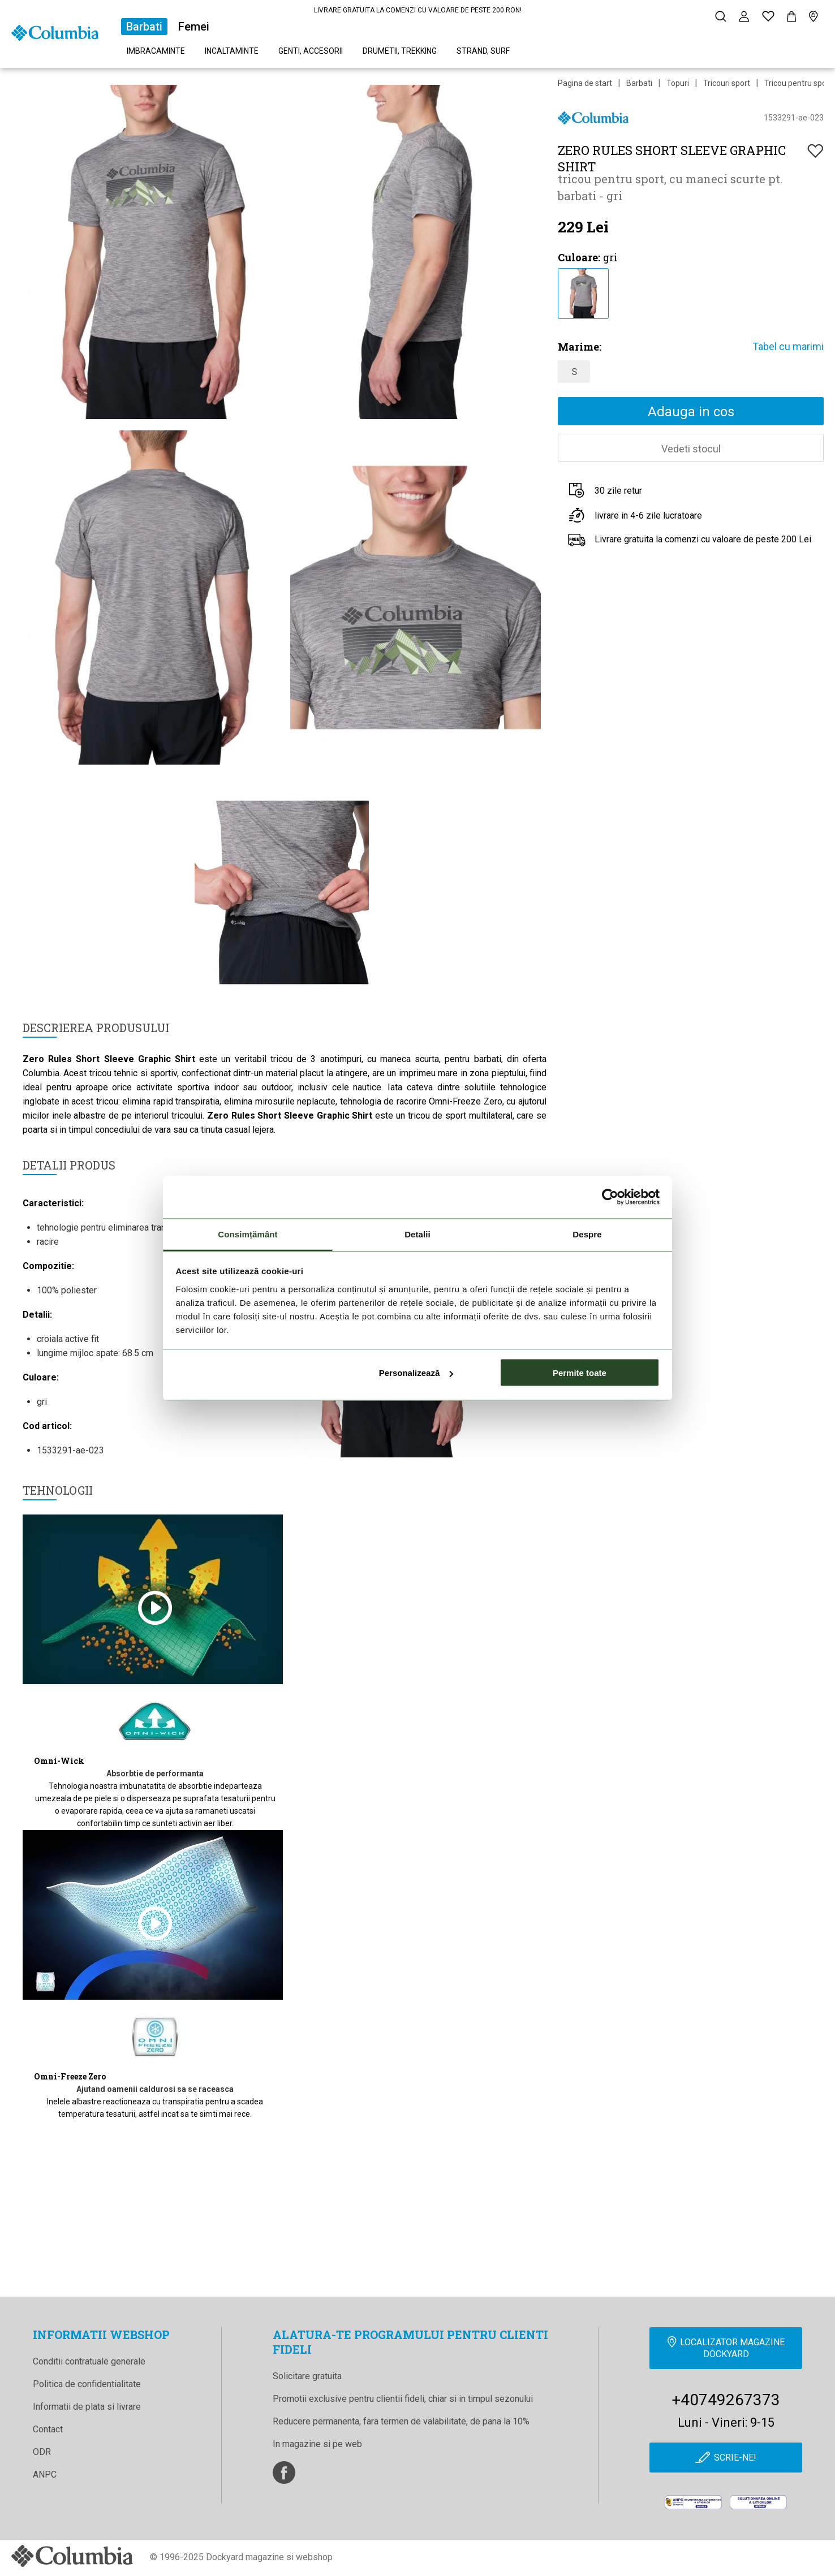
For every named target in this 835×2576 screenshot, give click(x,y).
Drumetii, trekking (400, 50)
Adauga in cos (691, 412)
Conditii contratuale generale (89, 2361)
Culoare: (579, 257)
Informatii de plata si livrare (87, 2406)
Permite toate (579, 1373)
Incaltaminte (232, 50)
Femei (193, 26)
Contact (48, 2429)
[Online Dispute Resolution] (758, 2502)
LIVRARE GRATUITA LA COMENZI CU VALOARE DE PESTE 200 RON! (418, 10)
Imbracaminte (156, 50)
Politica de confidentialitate (87, 2384)
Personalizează (416, 1373)
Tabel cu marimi (788, 346)
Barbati (144, 26)
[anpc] (693, 2502)
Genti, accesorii (310, 50)
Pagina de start (585, 83)
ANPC (45, 2474)
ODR (42, 2451)
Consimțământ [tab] (247, 1234)
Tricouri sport (726, 83)
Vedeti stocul (691, 449)
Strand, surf (483, 50)
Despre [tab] (587, 1234)
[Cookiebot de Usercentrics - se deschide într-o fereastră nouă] (610, 1197)
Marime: (579, 346)
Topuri (677, 83)
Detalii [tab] (417, 1234)
